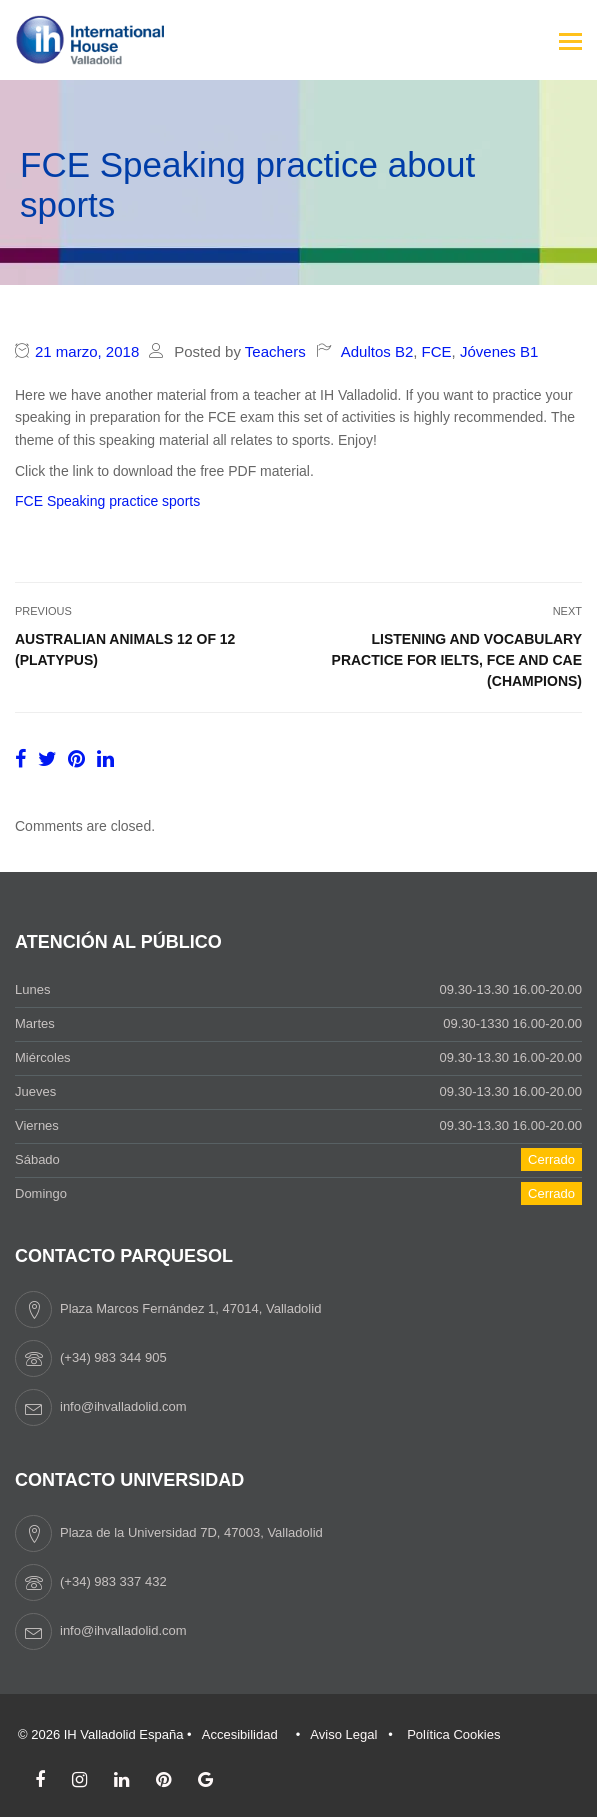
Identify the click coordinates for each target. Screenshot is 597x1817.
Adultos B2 (377, 351)
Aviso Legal (343, 1734)
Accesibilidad (240, 1734)
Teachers (275, 351)
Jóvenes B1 (499, 351)
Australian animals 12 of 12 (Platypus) (125, 649)
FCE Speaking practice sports (107, 501)
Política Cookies (453, 1734)
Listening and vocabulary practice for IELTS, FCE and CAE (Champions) (457, 660)
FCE (437, 351)
